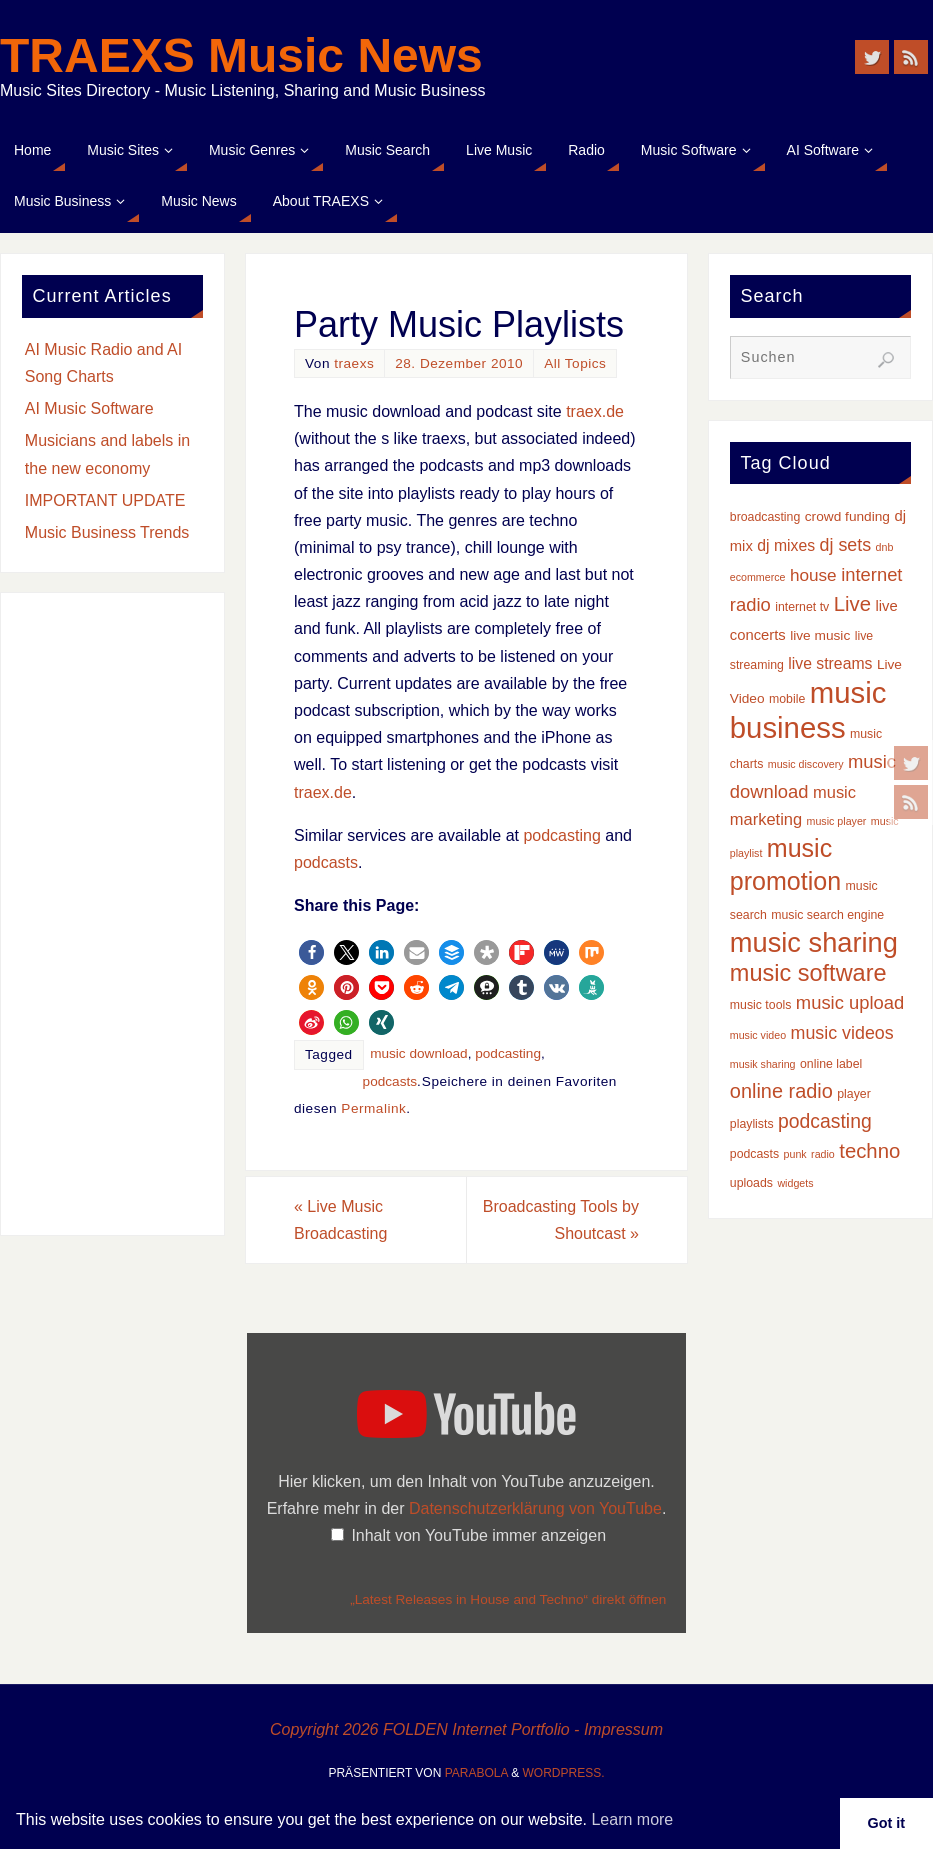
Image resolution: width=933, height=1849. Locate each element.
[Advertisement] (112, 914)
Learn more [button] (632, 1819)
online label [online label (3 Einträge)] (831, 1064)
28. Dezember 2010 (459, 363)
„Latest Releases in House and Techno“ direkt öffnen (508, 1599)
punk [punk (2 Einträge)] (795, 1154)
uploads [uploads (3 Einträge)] (751, 1183)
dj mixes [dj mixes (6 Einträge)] (786, 545)
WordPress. (564, 1773)
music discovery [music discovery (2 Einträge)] (806, 764)
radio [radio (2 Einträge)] (823, 1154)
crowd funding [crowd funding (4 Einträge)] (847, 516)
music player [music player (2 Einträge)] (837, 821)
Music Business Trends (107, 532)
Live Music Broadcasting (340, 1220)
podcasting (561, 835)
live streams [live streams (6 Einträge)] (830, 663)
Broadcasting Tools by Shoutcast (561, 1220)
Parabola (476, 1773)
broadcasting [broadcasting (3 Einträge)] (765, 517)
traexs (354, 363)
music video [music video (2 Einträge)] (758, 1035)
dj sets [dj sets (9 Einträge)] (846, 545)
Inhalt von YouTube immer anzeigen (478, 1535)
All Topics (575, 363)
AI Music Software (89, 408)
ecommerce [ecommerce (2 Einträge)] (758, 577)
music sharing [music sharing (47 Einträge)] (814, 942)
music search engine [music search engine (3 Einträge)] (827, 915)
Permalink (373, 1108)
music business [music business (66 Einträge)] (808, 709)
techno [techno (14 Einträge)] (869, 1151)
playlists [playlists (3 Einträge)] (752, 1124)
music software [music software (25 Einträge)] (808, 973)
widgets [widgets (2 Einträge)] (795, 1183)
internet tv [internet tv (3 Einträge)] (802, 607)
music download (418, 1053)
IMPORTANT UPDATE (105, 500)
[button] (311, 952)
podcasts (326, 862)
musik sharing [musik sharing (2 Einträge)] (763, 1064)
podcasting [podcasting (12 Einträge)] (825, 1121)
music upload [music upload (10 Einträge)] (850, 1002)
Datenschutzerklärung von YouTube (535, 1508)
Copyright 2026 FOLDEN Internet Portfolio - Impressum (466, 1729)
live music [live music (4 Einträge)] (820, 635)
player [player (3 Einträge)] (854, 1094)
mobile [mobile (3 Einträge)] (787, 699)
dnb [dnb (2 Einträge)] (885, 547)
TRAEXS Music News (241, 56)
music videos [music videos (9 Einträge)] (842, 1033)
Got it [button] (887, 1823)
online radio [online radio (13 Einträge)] (781, 1091)
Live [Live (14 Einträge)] (852, 604)
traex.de (595, 411)
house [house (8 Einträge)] (813, 575)
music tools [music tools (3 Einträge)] (761, 1005)
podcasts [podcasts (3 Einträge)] (754, 1154)
